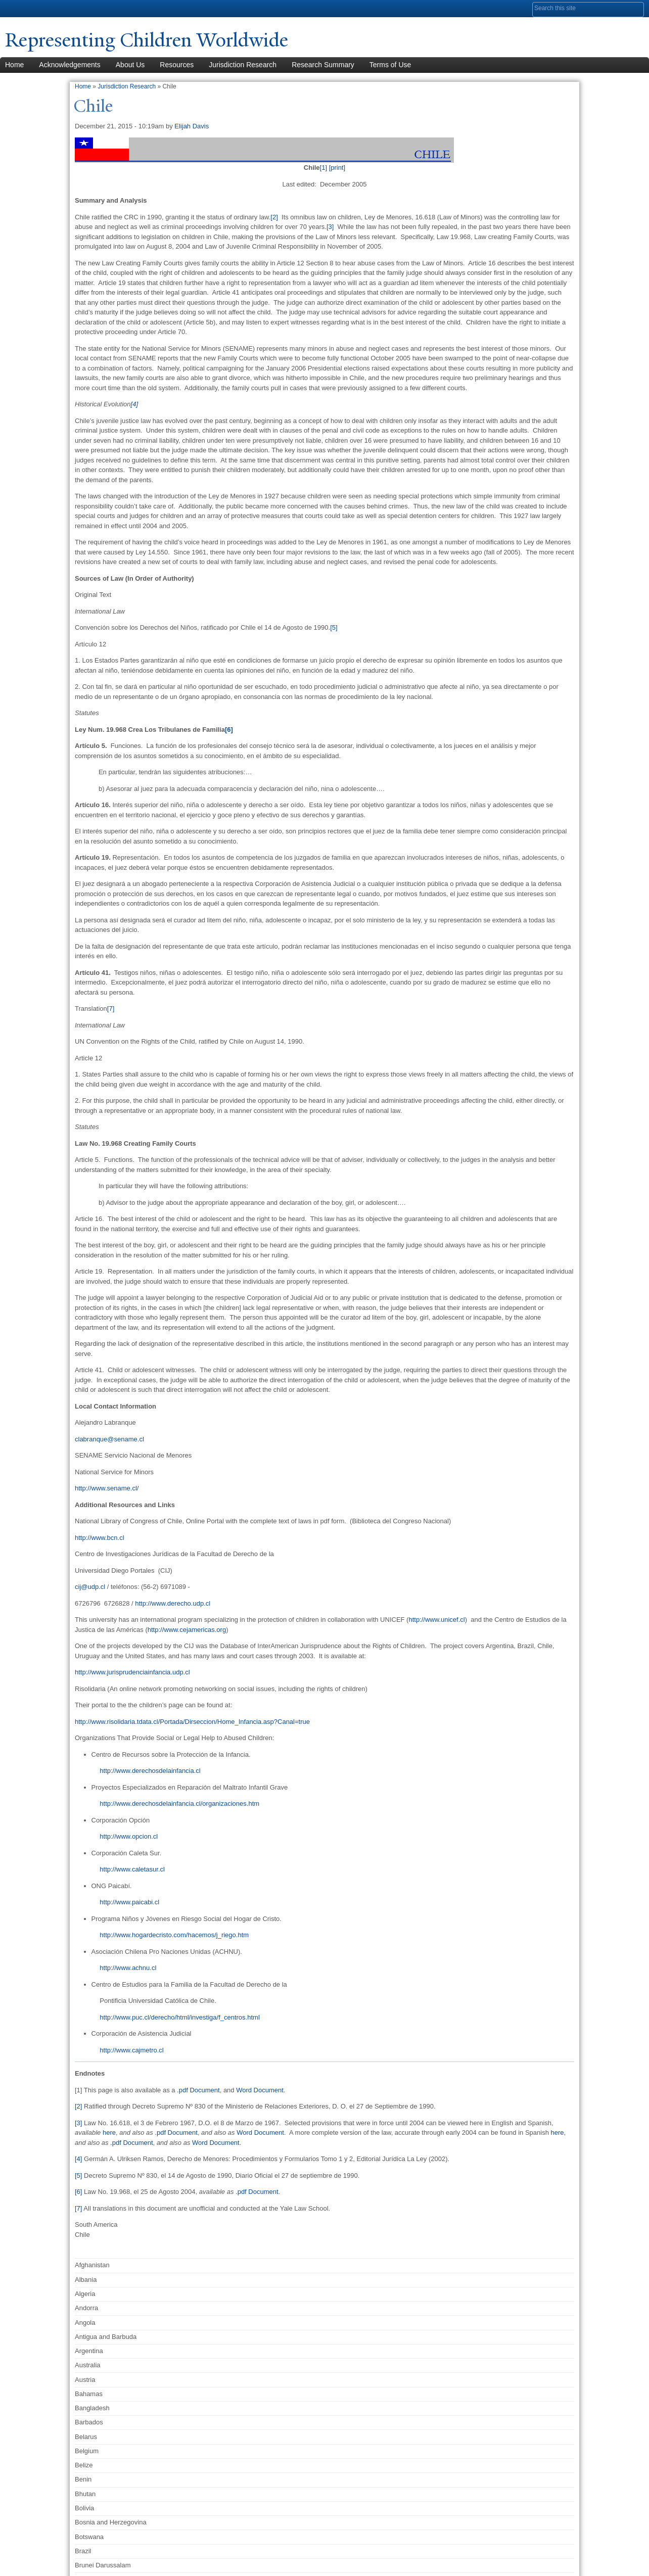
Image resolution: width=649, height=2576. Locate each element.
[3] (330, 226)
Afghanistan (92, 2265)
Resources (177, 65)
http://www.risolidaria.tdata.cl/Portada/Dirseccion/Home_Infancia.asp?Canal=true (192, 1721)
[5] (333, 627)
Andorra (86, 2308)
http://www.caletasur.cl (132, 1869)
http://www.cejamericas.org (187, 1629)
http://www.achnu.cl (128, 1968)
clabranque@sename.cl (109, 1439)
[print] (337, 167)
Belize (83, 2465)
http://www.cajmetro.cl (131, 2050)
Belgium (87, 2451)
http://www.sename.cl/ (106, 1488)
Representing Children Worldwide (152, 40)
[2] (273, 217)
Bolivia (84, 2508)
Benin (83, 2479)
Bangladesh (92, 2408)
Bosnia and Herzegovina (111, 2522)
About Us (130, 65)
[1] (323, 167)
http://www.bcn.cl (99, 1537)
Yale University (33, 8)
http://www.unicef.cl (436, 1619)
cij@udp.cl (90, 1586)
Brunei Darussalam (103, 2565)
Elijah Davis (191, 126)
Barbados (89, 2422)
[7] (110, 1008)
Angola (85, 2322)
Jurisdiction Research (242, 65)
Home (83, 86)
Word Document (260, 2090)
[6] (78, 2191)
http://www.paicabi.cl (129, 1902)
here (109, 2132)
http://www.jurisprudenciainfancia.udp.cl (132, 1672)
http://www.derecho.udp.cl (172, 1603)
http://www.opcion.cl (129, 1836)
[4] (134, 404)
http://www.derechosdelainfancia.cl (150, 1770)
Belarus (86, 2437)
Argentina (89, 2351)
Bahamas (89, 2394)
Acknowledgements (69, 65)
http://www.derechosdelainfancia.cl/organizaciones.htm (179, 1803)
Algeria (85, 2294)
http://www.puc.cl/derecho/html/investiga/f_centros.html (179, 2017)
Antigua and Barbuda (105, 2336)
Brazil (83, 2551)
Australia (88, 2365)
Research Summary (323, 65)
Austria (85, 2379)
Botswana (89, 2537)
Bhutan (85, 2494)
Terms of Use (390, 65)
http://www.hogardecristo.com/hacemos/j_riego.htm (174, 1935)
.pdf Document (198, 2090)
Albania (86, 2279)
